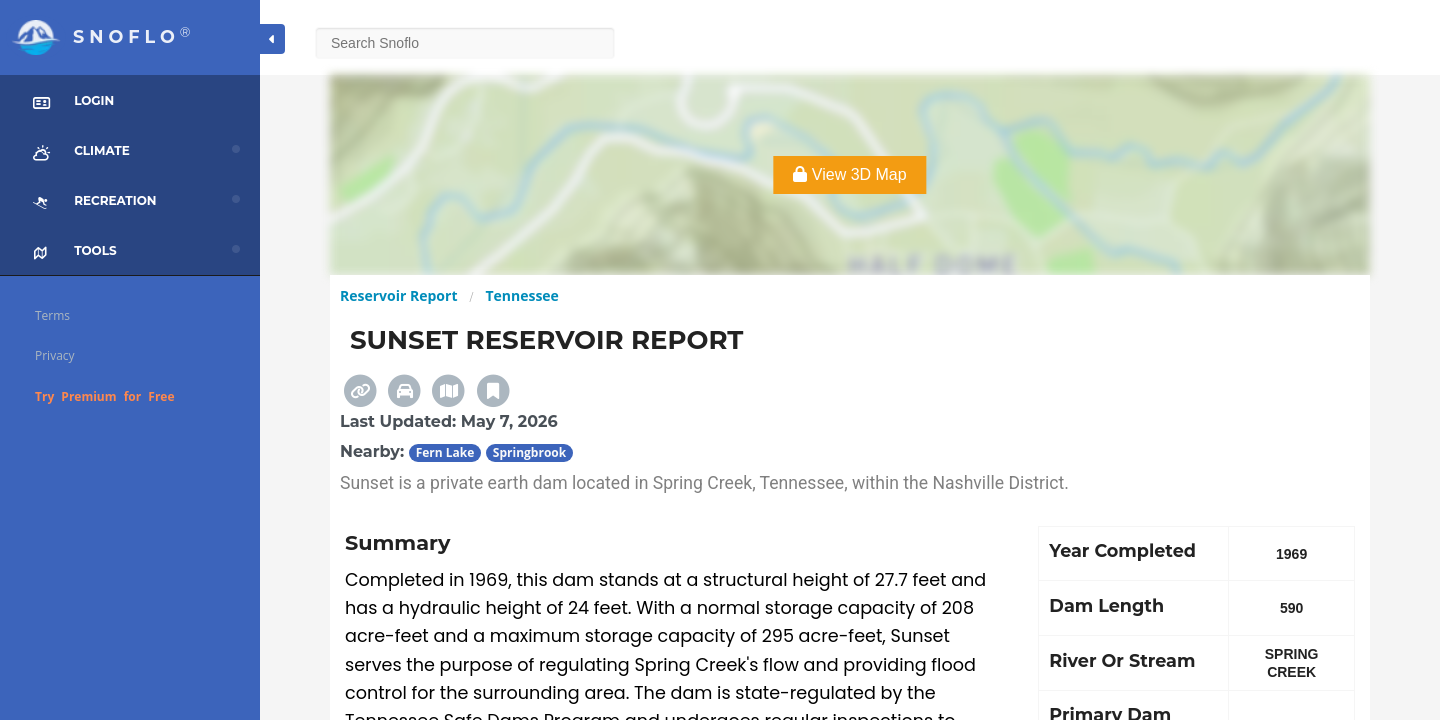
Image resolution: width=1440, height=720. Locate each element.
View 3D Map (849, 174)
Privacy (55, 355)
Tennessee (522, 295)
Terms (52, 315)
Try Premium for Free (105, 396)
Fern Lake (445, 452)
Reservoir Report (398, 295)
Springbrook (529, 452)
